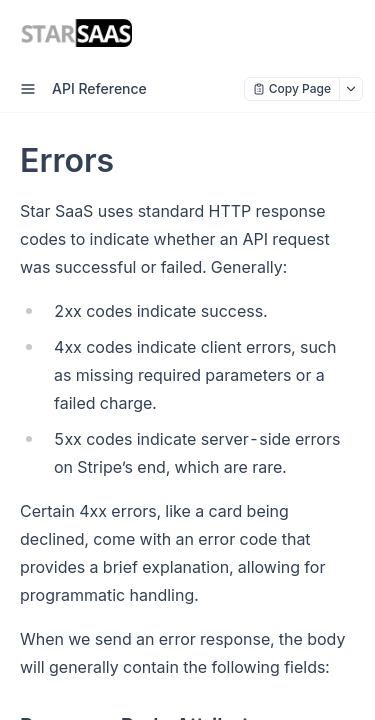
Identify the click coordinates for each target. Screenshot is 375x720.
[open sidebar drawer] (28, 89)
